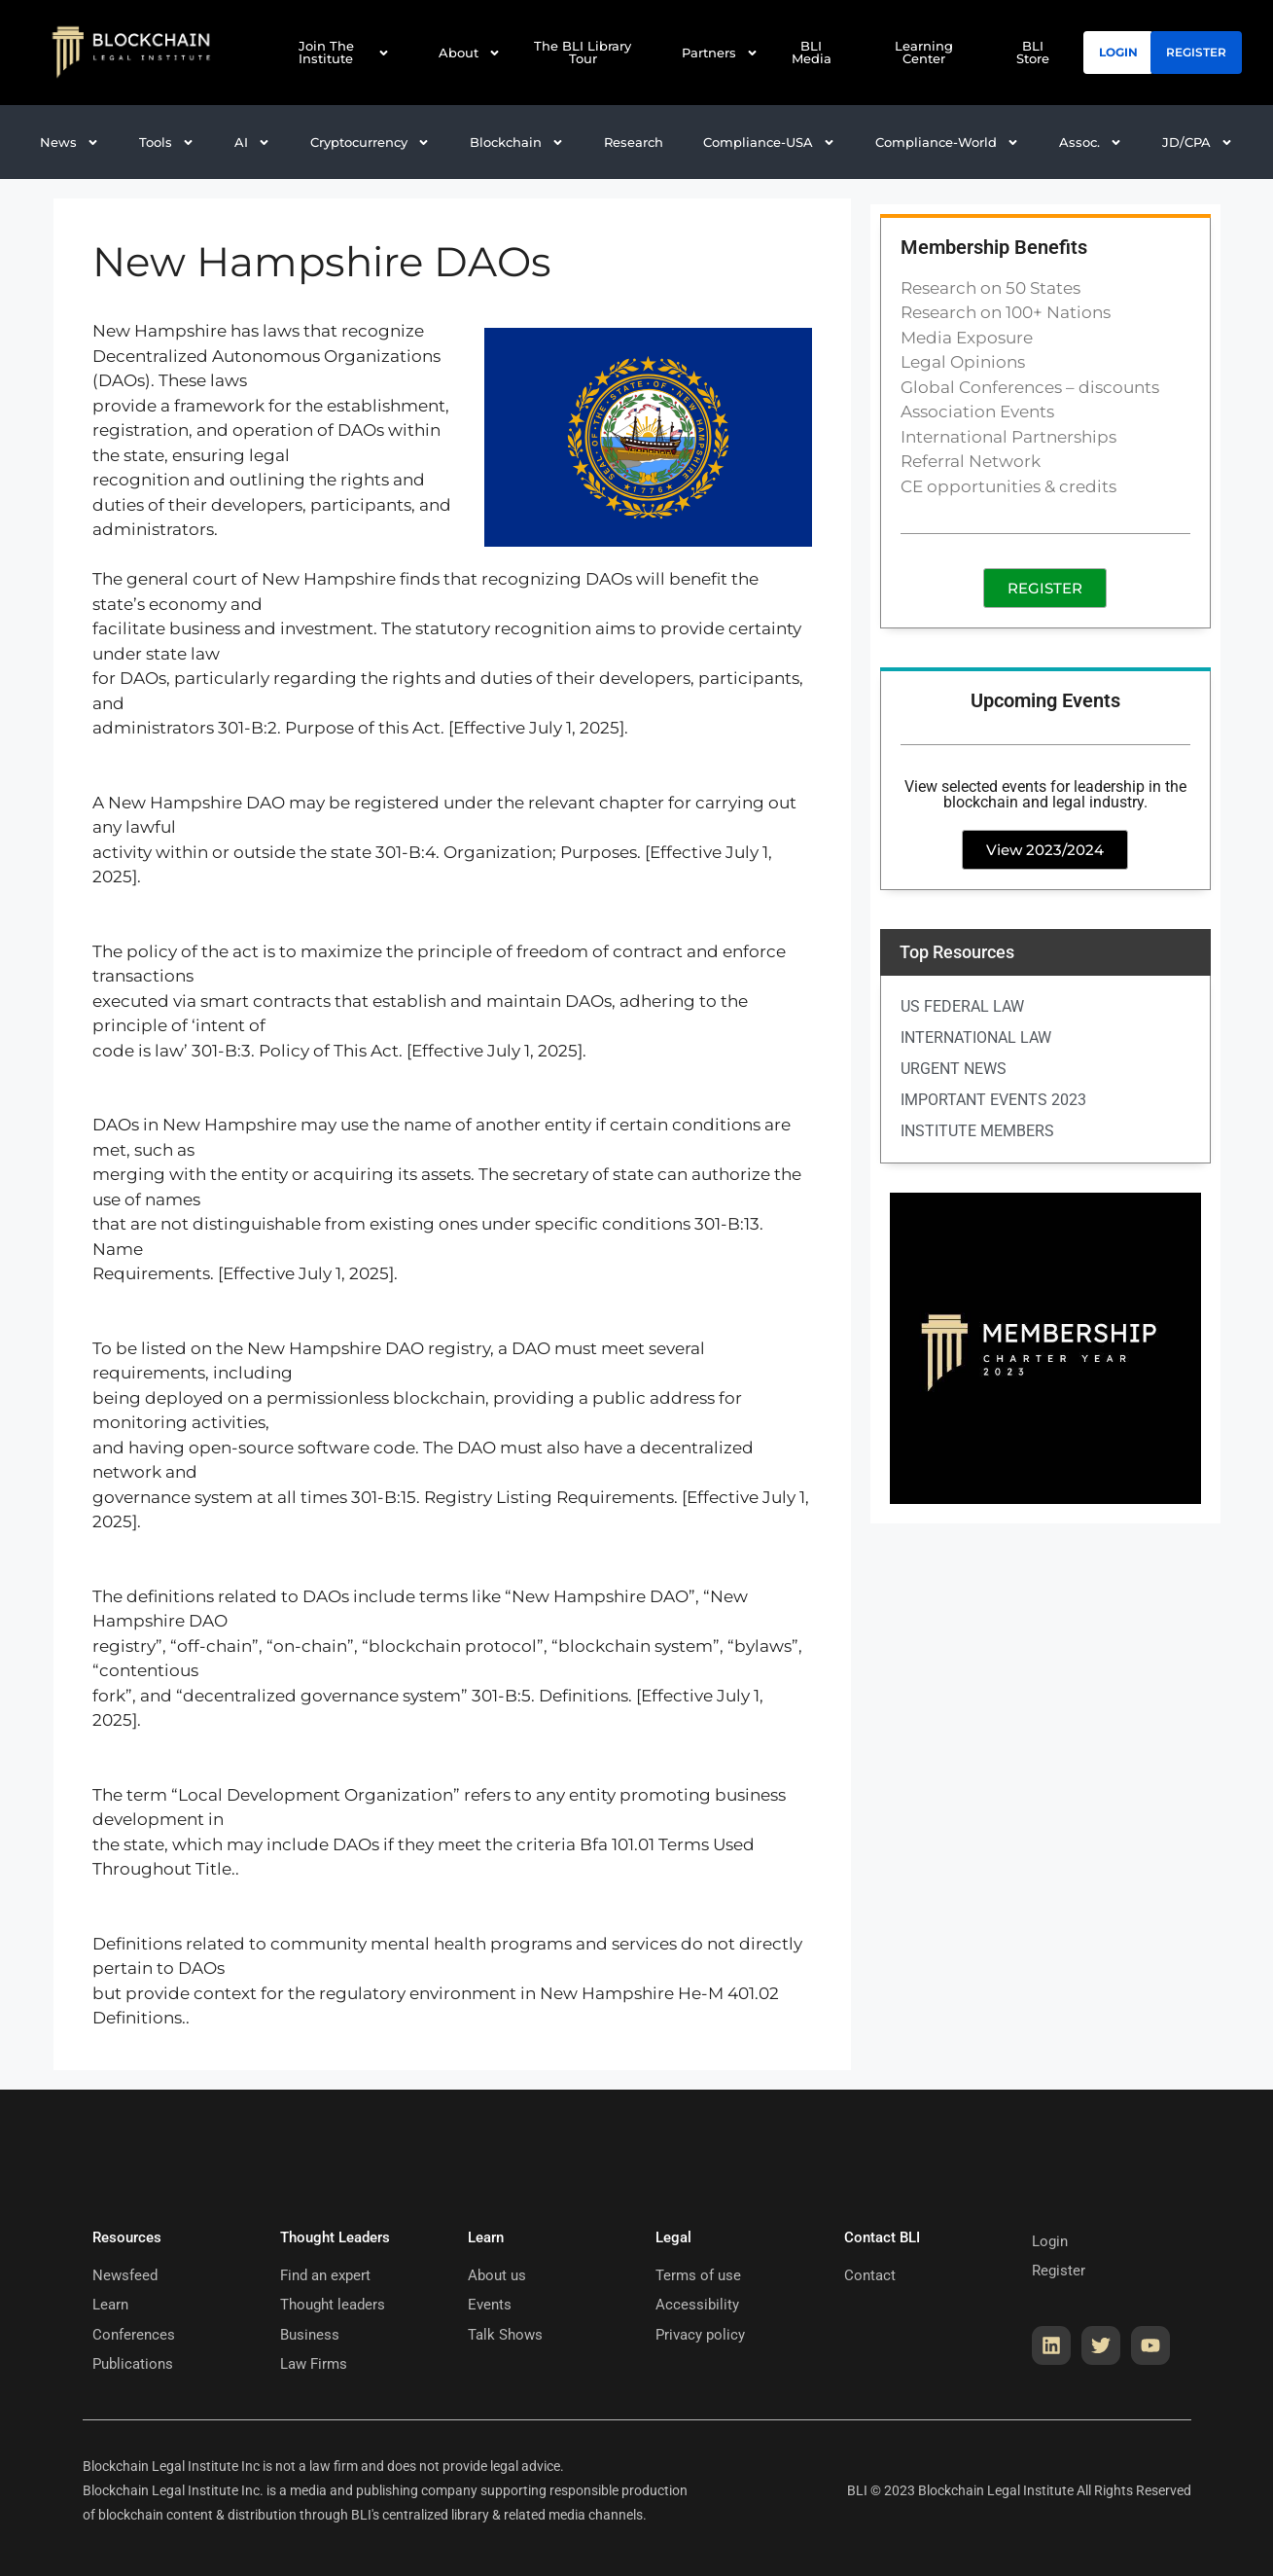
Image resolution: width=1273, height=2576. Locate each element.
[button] (252, 142)
